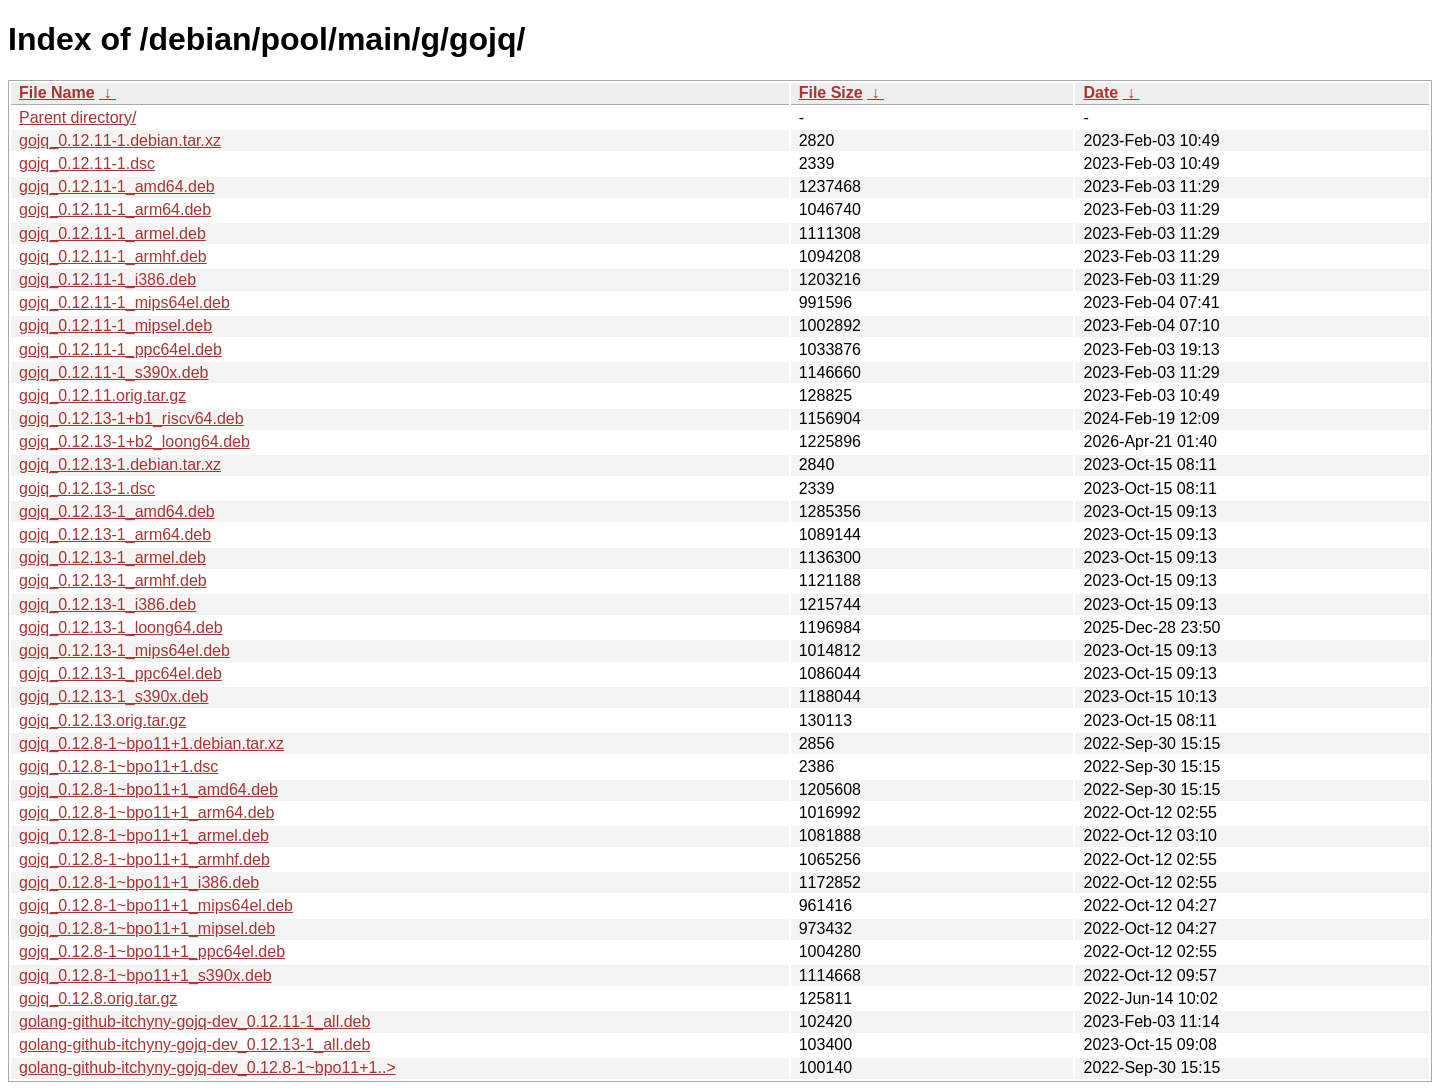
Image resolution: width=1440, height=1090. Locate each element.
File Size (831, 92)
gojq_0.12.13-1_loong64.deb (121, 627)
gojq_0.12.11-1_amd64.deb (117, 186)
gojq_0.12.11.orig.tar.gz (102, 395)
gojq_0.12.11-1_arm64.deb (115, 209)
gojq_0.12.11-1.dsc (87, 163)
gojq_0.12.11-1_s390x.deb (114, 372)
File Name (57, 92)
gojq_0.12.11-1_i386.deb (107, 279)
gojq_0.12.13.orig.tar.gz (102, 720)
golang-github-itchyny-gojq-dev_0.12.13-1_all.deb (194, 1044)
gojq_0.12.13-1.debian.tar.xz (120, 464)
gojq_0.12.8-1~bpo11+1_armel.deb (144, 835)
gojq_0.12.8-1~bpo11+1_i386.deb (139, 882)
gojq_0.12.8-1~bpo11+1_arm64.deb (146, 812)
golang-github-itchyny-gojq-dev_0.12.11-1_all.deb (194, 1021)
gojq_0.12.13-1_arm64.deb (115, 534)
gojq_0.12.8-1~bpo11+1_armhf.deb (144, 859)
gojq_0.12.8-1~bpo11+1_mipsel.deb (147, 928)
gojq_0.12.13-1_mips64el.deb (124, 650)
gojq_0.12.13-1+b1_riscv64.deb (131, 418)
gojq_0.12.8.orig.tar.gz (98, 998)
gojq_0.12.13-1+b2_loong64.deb (134, 441)
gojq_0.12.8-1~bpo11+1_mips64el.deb (156, 905)
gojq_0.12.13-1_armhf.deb (113, 580)
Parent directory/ (77, 117)
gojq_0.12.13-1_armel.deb (112, 557)
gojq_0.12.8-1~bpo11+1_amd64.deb (148, 789)
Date (1100, 92)
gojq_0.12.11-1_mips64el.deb (124, 302)
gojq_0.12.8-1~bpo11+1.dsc (118, 766)
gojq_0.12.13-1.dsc (87, 488)
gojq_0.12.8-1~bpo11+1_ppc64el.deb (152, 951)
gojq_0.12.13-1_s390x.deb (114, 696)
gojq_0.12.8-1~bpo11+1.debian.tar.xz (151, 743)
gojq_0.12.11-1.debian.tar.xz (120, 140)
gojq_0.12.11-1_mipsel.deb (115, 325)
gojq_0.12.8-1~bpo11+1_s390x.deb (145, 975)
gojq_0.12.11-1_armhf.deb (113, 256)
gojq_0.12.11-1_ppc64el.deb (120, 349)
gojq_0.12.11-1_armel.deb (112, 233)
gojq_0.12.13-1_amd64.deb (117, 511)
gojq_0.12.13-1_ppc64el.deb (120, 673)
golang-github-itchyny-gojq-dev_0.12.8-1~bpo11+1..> (207, 1067)
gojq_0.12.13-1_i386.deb (107, 604)
